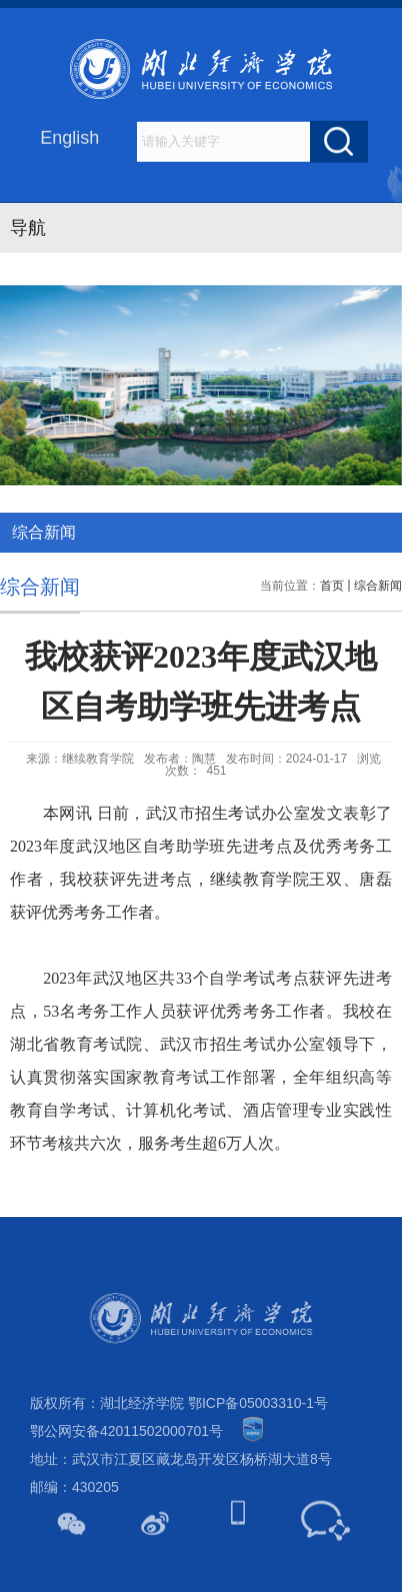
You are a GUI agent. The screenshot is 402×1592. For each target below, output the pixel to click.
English (69, 139)
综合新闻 (378, 608)
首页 (332, 608)
